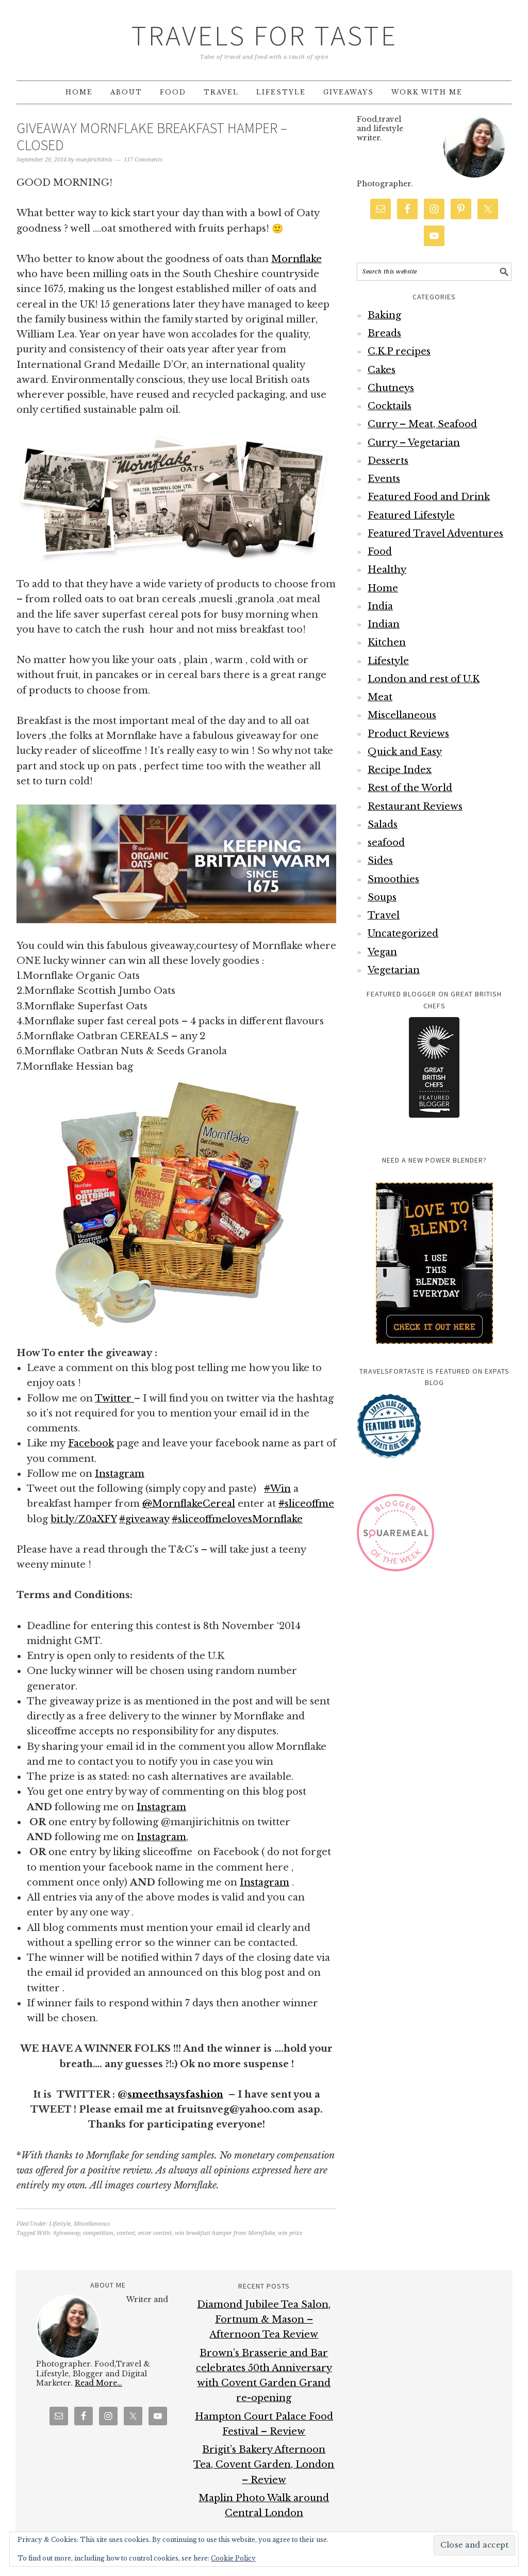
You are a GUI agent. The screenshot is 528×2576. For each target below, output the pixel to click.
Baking (384, 315)
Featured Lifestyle (411, 515)
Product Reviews (408, 733)
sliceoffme (306, 1503)
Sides (380, 860)
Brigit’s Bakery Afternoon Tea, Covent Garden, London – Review (263, 2465)
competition (98, 2233)
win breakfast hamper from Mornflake (225, 2233)
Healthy (387, 569)
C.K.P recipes (399, 351)
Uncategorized (403, 933)
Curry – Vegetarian (414, 442)
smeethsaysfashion (175, 2094)
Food (380, 551)
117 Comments (143, 159)
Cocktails (389, 406)
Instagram (119, 1473)
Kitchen (387, 642)
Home (383, 588)
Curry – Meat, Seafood (422, 424)
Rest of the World (410, 788)
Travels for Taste (264, 35)
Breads (384, 333)
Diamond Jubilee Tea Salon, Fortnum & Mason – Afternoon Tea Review (264, 2320)
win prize (290, 2233)
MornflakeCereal (188, 1503)
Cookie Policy (233, 2558)
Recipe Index (400, 770)
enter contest (155, 2233)
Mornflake (296, 259)
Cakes (381, 370)
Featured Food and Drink (429, 497)
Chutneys (391, 388)
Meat (380, 697)
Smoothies (393, 879)
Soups (382, 897)
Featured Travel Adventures (435, 533)
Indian (384, 624)
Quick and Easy (405, 752)
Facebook (91, 1443)
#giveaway (66, 2233)
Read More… (98, 2383)
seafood (386, 842)
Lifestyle (60, 2223)
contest (126, 2233)
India (380, 606)
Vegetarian (394, 970)
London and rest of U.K (424, 679)
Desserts (388, 460)
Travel (384, 915)
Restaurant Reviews (415, 806)
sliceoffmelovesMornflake (237, 1519)
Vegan (382, 952)
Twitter (114, 1398)
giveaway (144, 1519)
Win (277, 1488)
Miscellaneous (92, 2223)
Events (384, 479)
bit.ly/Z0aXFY (84, 1519)
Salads (383, 824)
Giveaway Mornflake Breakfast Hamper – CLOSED (151, 137)
